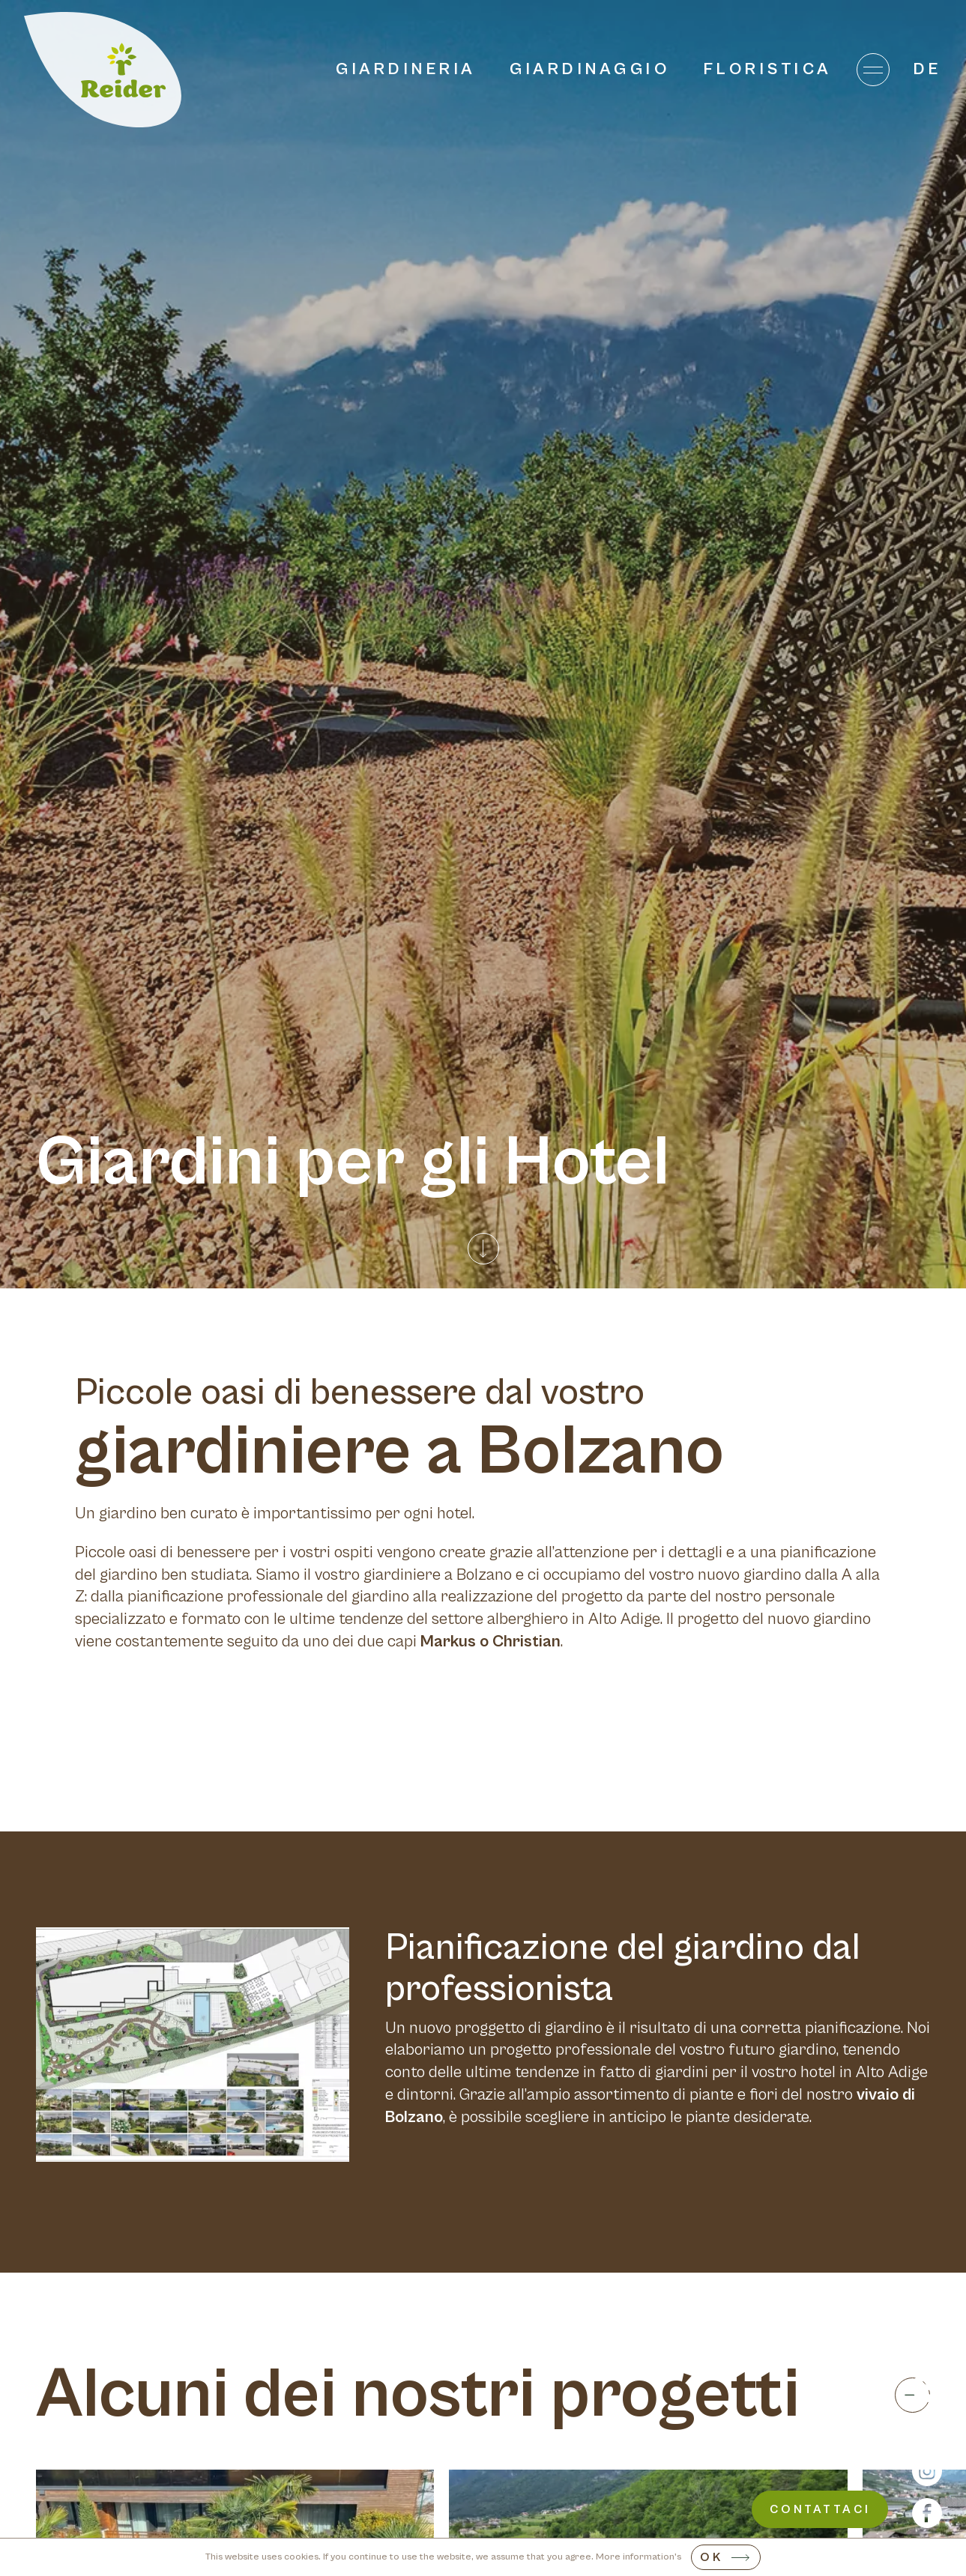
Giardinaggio (590, 69)
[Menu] (873, 69)
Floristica (768, 69)
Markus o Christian (490, 1641)
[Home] (102, 69)
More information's (638, 2557)
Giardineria (406, 69)
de (928, 69)
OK (711, 2557)
